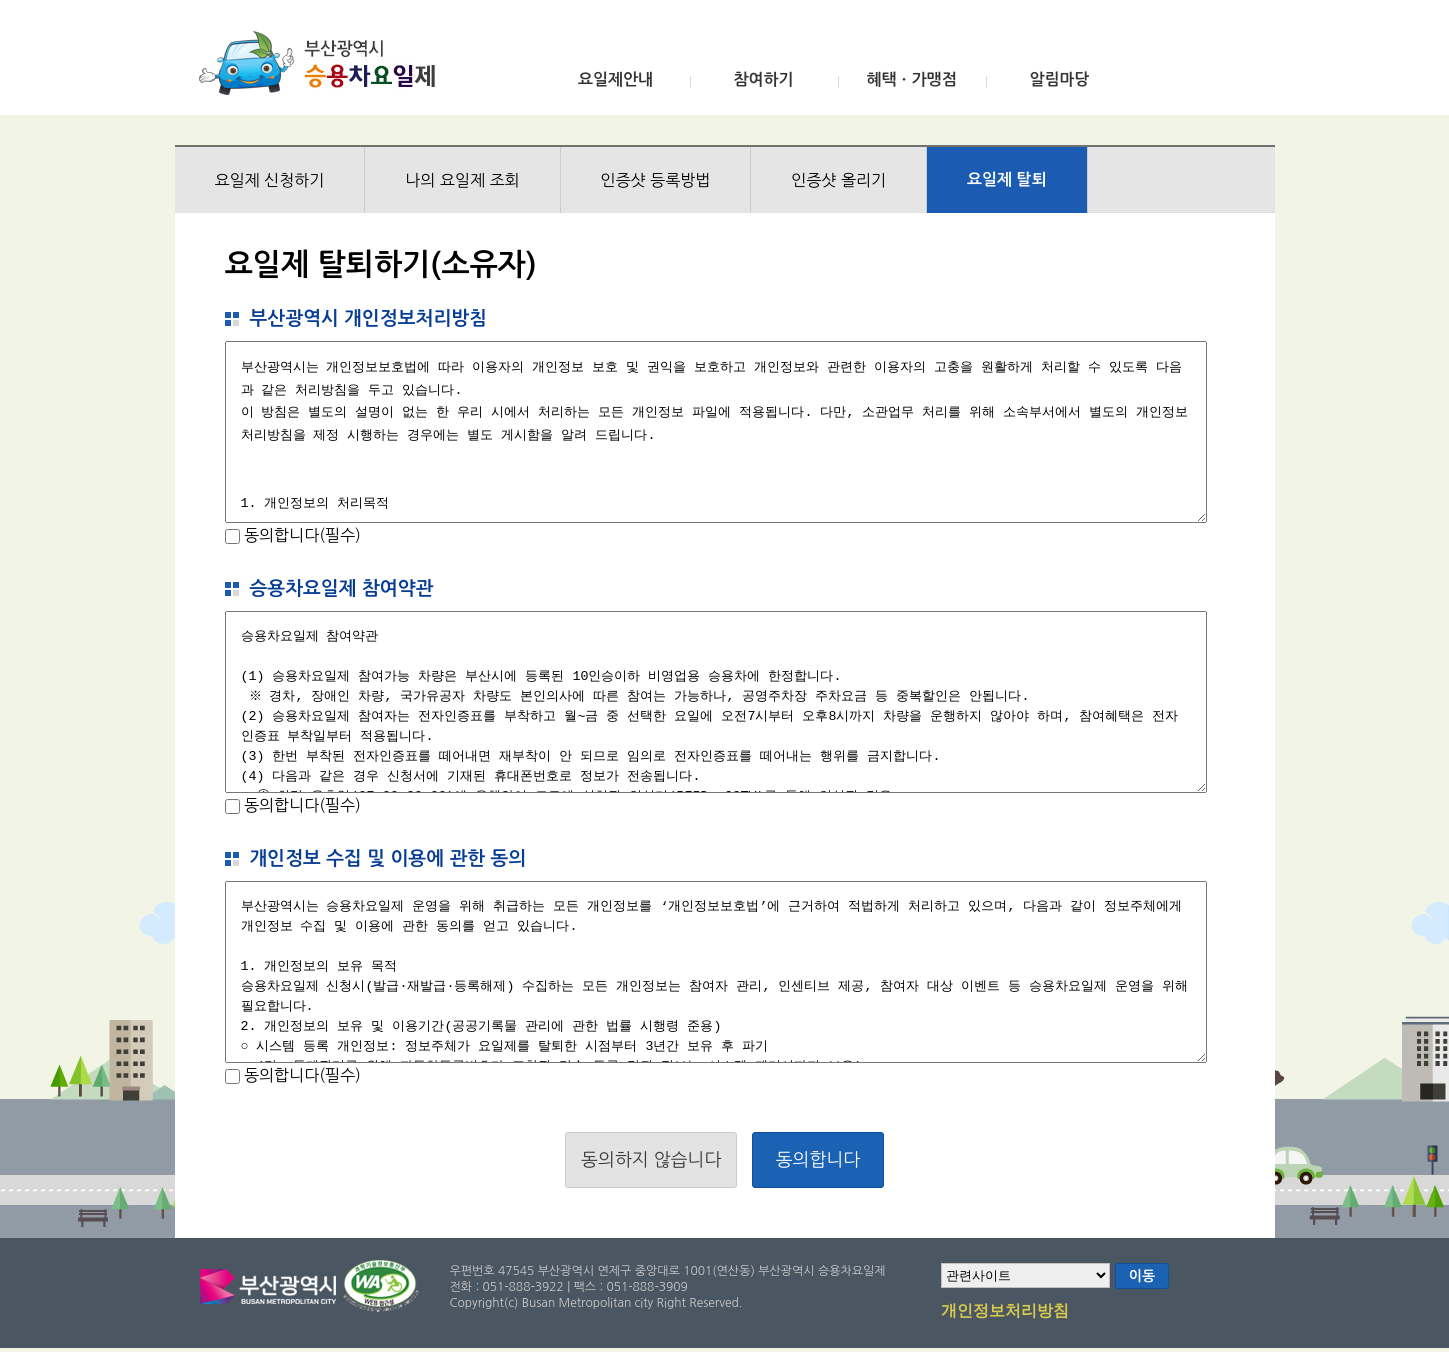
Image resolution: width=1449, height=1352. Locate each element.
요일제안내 (615, 79)
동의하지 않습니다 (651, 1160)
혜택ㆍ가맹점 (911, 79)
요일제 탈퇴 (1007, 179)
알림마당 (1059, 79)
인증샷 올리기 (838, 180)
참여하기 (763, 79)
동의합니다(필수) (300, 535)
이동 (1142, 1276)
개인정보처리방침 (1005, 1312)
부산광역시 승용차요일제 (323, 63)
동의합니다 (818, 1160)
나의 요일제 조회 (462, 180)
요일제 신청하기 (270, 180)
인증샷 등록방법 (656, 180)
